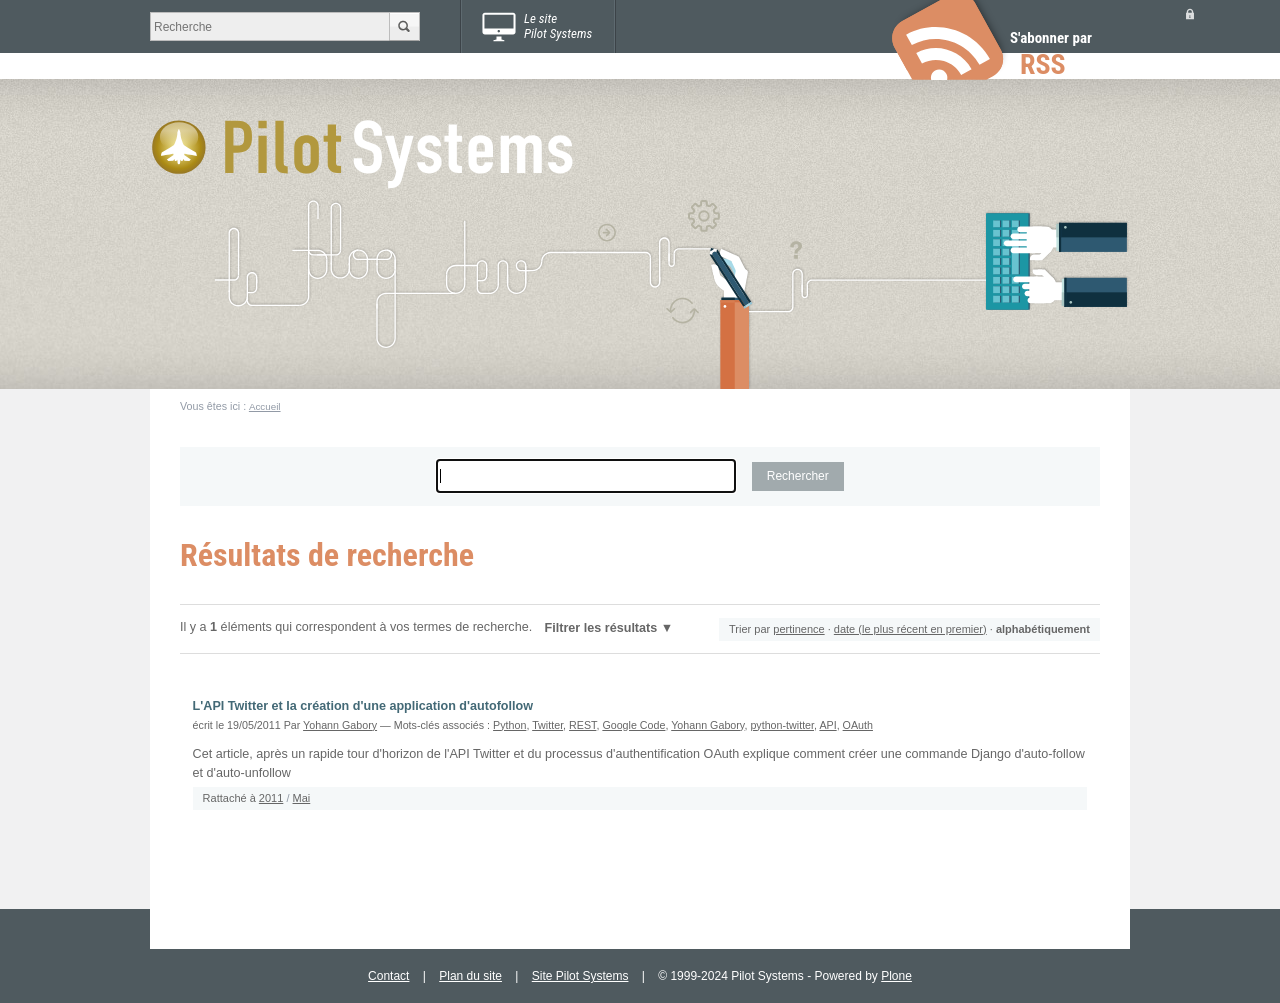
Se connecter (1190, 13)
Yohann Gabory (340, 725)
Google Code (633, 725)
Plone (896, 976)
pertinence (798, 629)
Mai (302, 798)
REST (582, 725)
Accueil (265, 406)
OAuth (858, 725)
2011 (271, 798)
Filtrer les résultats (601, 628)
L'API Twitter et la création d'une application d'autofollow (363, 706)
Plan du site (470, 976)
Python (509, 725)
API (827, 725)
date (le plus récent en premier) (910, 629)
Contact (388, 976)
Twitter (547, 725)
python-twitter (782, 725)
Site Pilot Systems (580, 976)
